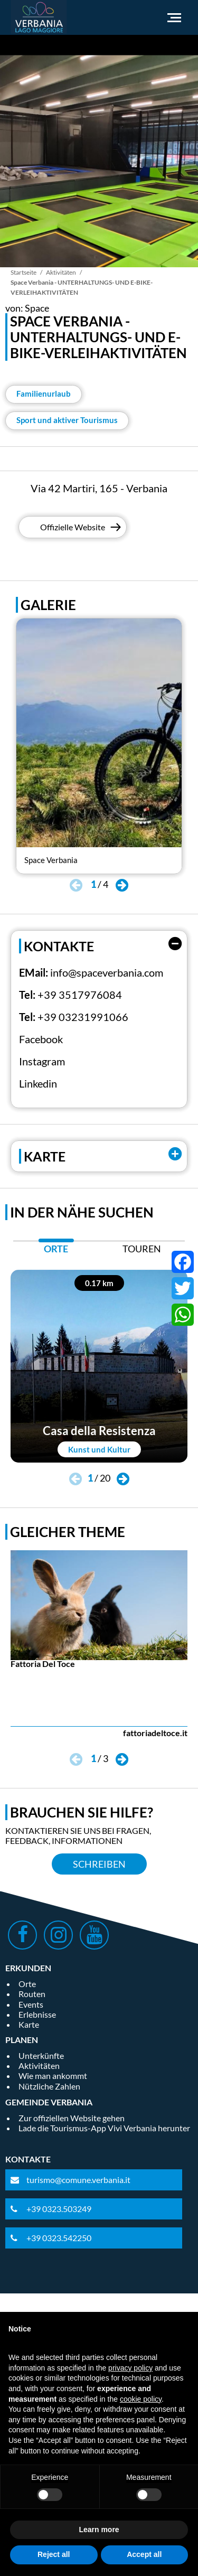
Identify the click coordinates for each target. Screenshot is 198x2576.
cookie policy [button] (141, 2399)
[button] (122, 885)
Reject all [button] (53, 2554)
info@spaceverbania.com (106, 972)
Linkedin (38, 1083)
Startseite (23, 272)
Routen (31, 1994)
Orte (27, 1984)
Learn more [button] (99, 2529)
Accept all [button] (144, 2554)
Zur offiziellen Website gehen (71, 2118)
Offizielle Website (72, 527)
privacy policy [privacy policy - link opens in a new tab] (130, 2368)
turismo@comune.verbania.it (78, 2180)
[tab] (56, 1251)
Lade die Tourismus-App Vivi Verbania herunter (104, 2128)
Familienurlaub (43, 393)
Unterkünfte (41, 2055)
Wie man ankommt (52, 2076)
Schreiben (99, 1864)
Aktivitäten (61, 272)
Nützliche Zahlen (49, 2086)
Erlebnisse (37, 2014)
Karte (28, 2024)
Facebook (41, 1039)
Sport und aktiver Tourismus (67, 420)
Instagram (42, 1061)
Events (30, 2004)
